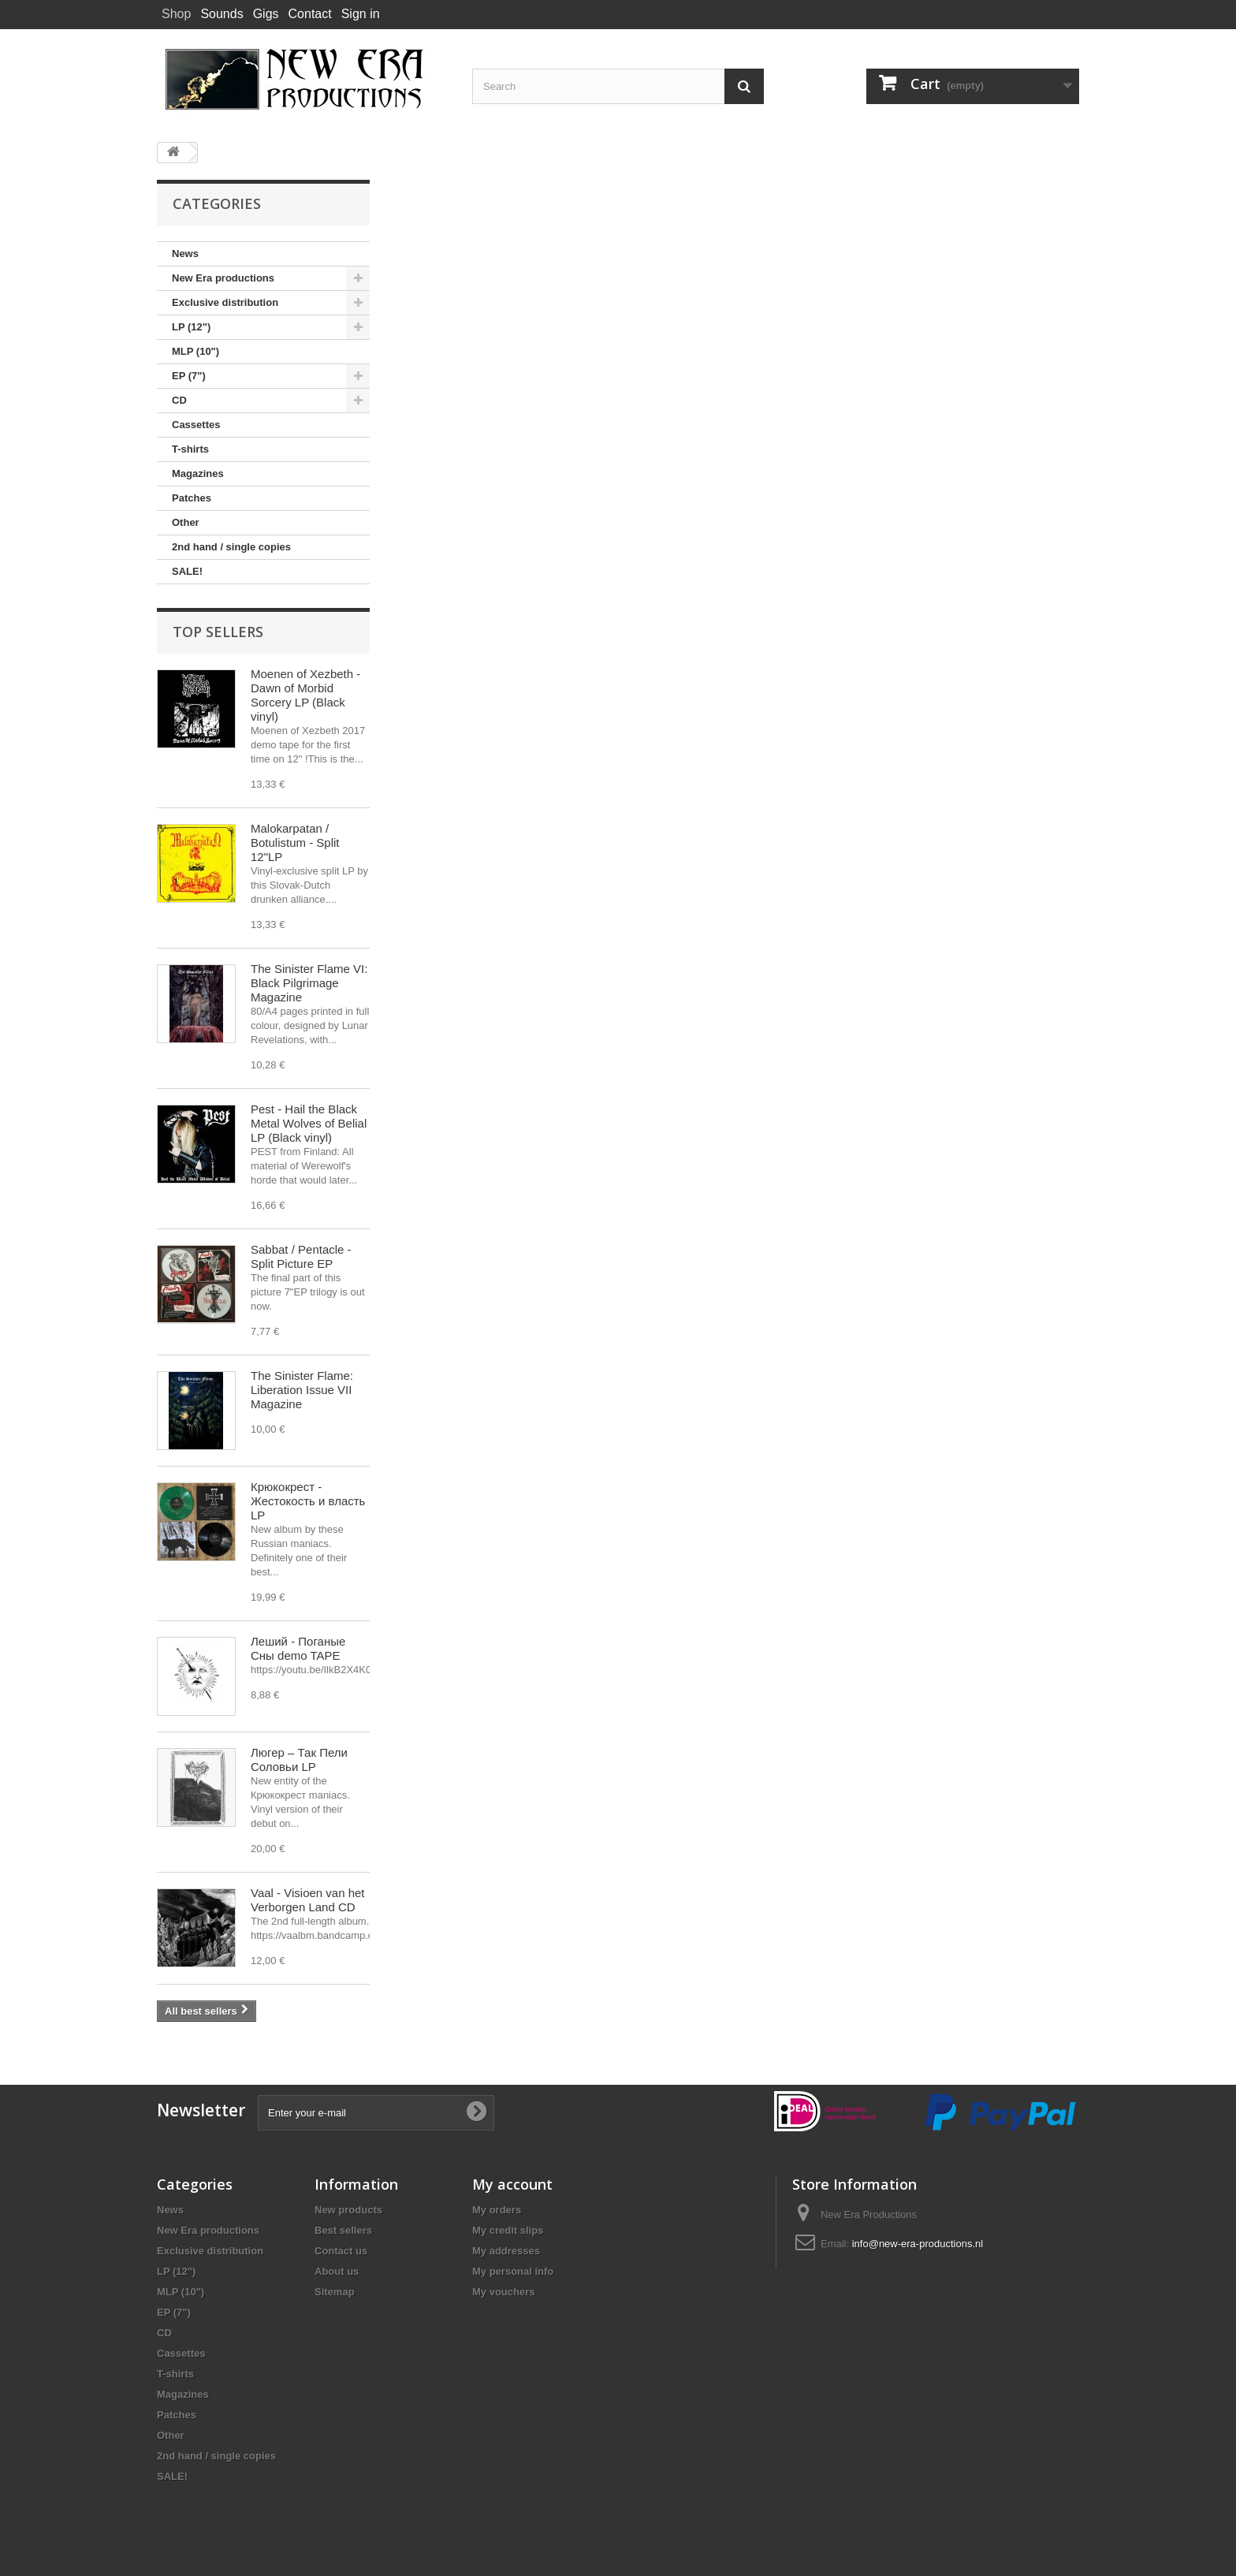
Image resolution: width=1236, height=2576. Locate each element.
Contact (310, 14)
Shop (176, 14)
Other (185, 522)
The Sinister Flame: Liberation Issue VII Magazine (302, 1390)
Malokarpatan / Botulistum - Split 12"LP (295, 842)
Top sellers (218, 631)
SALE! (187, 571)
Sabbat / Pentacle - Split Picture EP (301, 1256)
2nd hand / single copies (231, 547)
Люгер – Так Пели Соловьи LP (299, 1759)
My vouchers (503, 2292)
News (185, 253)
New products (348, 2210)
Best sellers (343, 2230)
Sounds (221, 14)
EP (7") (189, 376)
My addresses (506, 2251)
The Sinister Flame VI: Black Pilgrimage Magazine (309, 983)
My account (512, 2184)
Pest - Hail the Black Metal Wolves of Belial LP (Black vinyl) (309, 1123)
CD (179, 400)
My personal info (512, 2271)
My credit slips (507, 2230)
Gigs (266, 14)
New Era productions (223, 278)
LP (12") (191, 327)
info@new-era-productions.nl (917, 2244)
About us (337, 2271)
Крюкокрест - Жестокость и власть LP (308, 1501)
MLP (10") (195, 351)
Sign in (360, 14)
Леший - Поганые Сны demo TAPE (298, 1648)
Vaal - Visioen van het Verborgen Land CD (308, 1900)
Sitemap (335, 2292)
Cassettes (196, 425)
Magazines (198, 473)
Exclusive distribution (225, 302)
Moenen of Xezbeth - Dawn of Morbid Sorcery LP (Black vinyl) (305, 695)
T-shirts (190, 449)
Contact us (341, 2251)
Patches (191, 498)
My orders (496, 2210)
